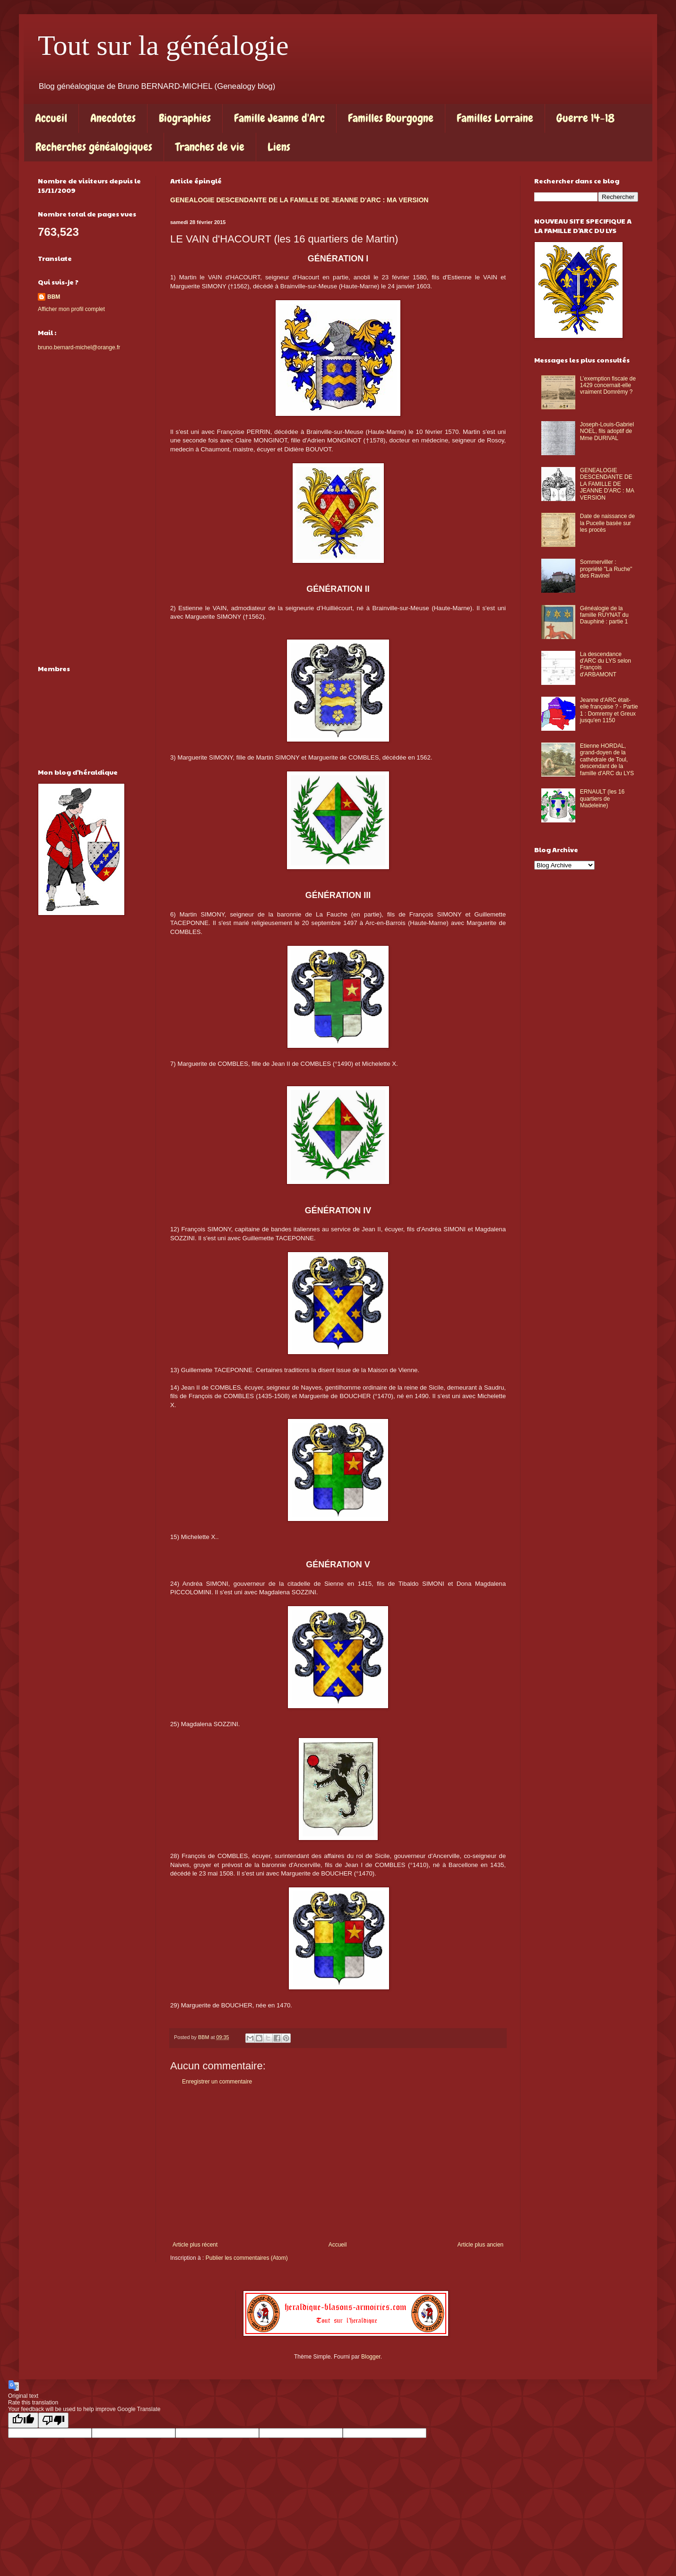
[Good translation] (23, 2420)
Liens (279, 146)
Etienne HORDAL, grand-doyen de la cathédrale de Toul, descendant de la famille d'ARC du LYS (607, 760)
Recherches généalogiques (93, 146)
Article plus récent (195, 2244)
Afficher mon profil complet (71, 309)
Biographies (185, 118)
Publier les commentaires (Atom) (247, 2258)
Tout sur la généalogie (163, 45)
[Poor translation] (53, 2420)
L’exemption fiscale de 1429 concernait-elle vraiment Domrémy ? (608, 385)
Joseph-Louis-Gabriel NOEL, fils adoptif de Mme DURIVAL (607, 431)
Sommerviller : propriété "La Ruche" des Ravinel (606, 569)
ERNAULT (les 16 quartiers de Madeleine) (602, 798)
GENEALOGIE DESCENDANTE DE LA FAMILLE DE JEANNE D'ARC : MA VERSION (299, 200)
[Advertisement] (338, 2163)
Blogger (371, 2356)
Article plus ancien (480, 2244)
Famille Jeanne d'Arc (279, 118)
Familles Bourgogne (390, 118)
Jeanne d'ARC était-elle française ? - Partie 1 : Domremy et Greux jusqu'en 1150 (609, 710)
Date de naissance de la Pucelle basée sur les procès (607, 523)
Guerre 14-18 (585, 118)
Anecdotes (113, 118)
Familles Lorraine (495, 118)
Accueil (51, 118)
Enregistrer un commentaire (217, 2081)
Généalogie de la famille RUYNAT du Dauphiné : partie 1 (604, 615)
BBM (53, 297)
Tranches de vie (209, 146)
